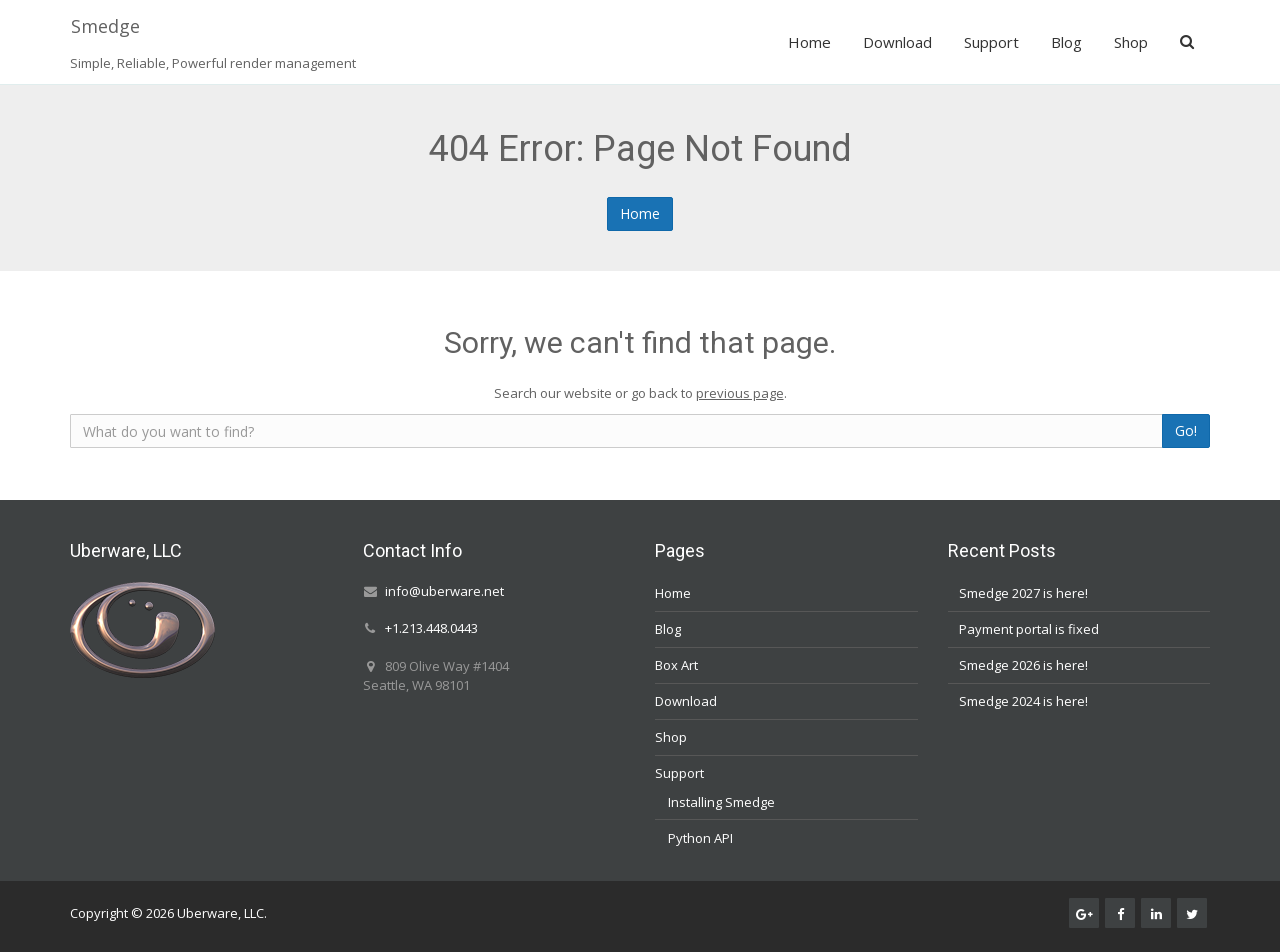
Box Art (676, 665)
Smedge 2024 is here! (1023, 701)
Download (897, 42)
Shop (1131, 42)
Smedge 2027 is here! (1023, 593)
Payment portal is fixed (1029, 629)
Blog (1066, 42)
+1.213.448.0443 (431, 629)
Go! (1186, 430)
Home (809, 42)
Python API (700, 838)
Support (991, 42)
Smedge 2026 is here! (1023, 665)
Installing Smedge (721, 802)
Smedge (105, 26)
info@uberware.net (444, 591)
